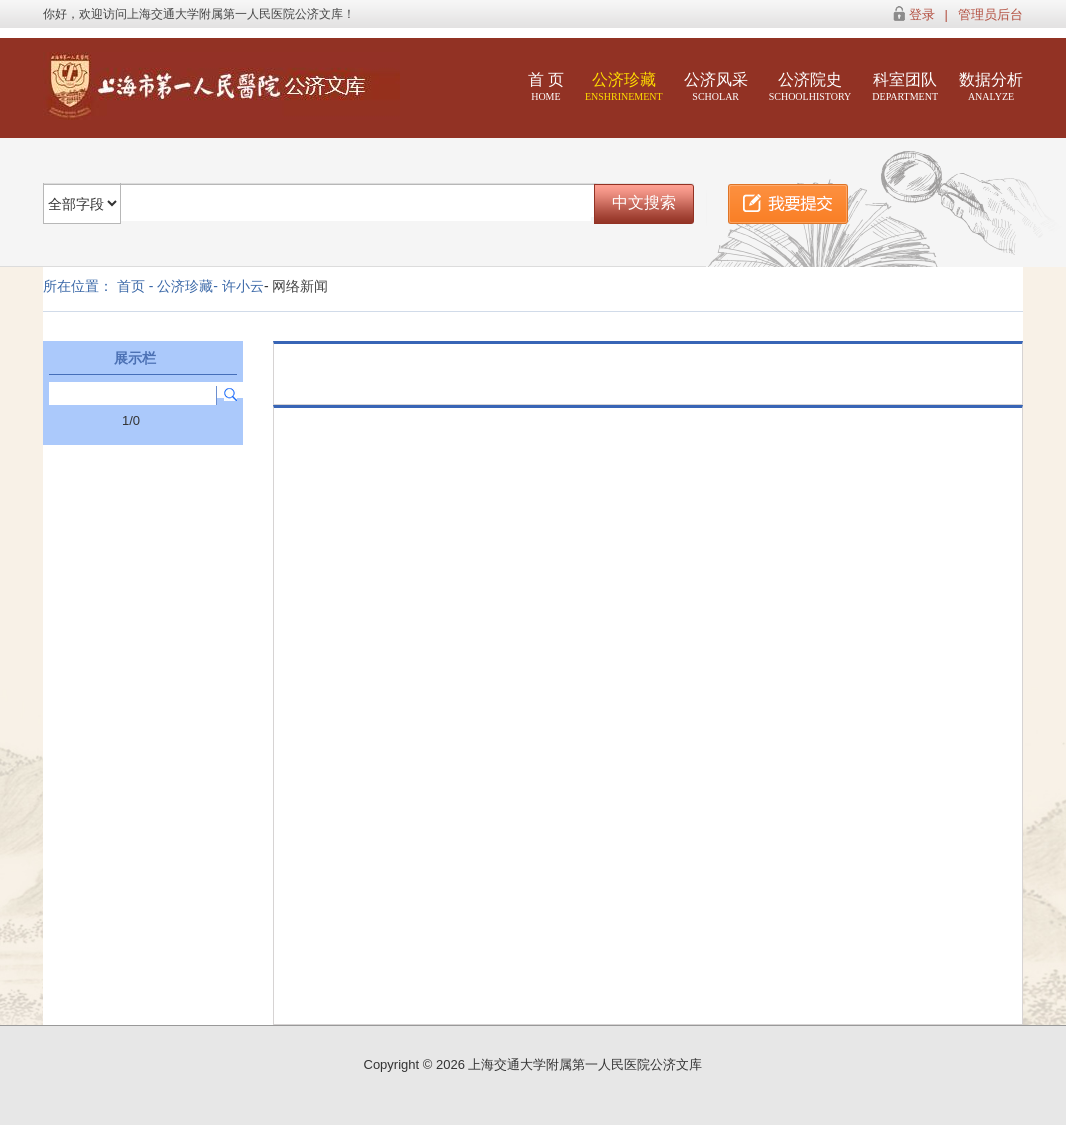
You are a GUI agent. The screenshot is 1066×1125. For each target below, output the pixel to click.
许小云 (243, 286)
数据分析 (991, 86)
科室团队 (905, 86)
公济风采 (716, 86)
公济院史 (810, 86)
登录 (922, 14)
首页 (131, 286)
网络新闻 (300, 286)
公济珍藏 (624, 86)
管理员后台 (990, 14)
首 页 (546, 86)
